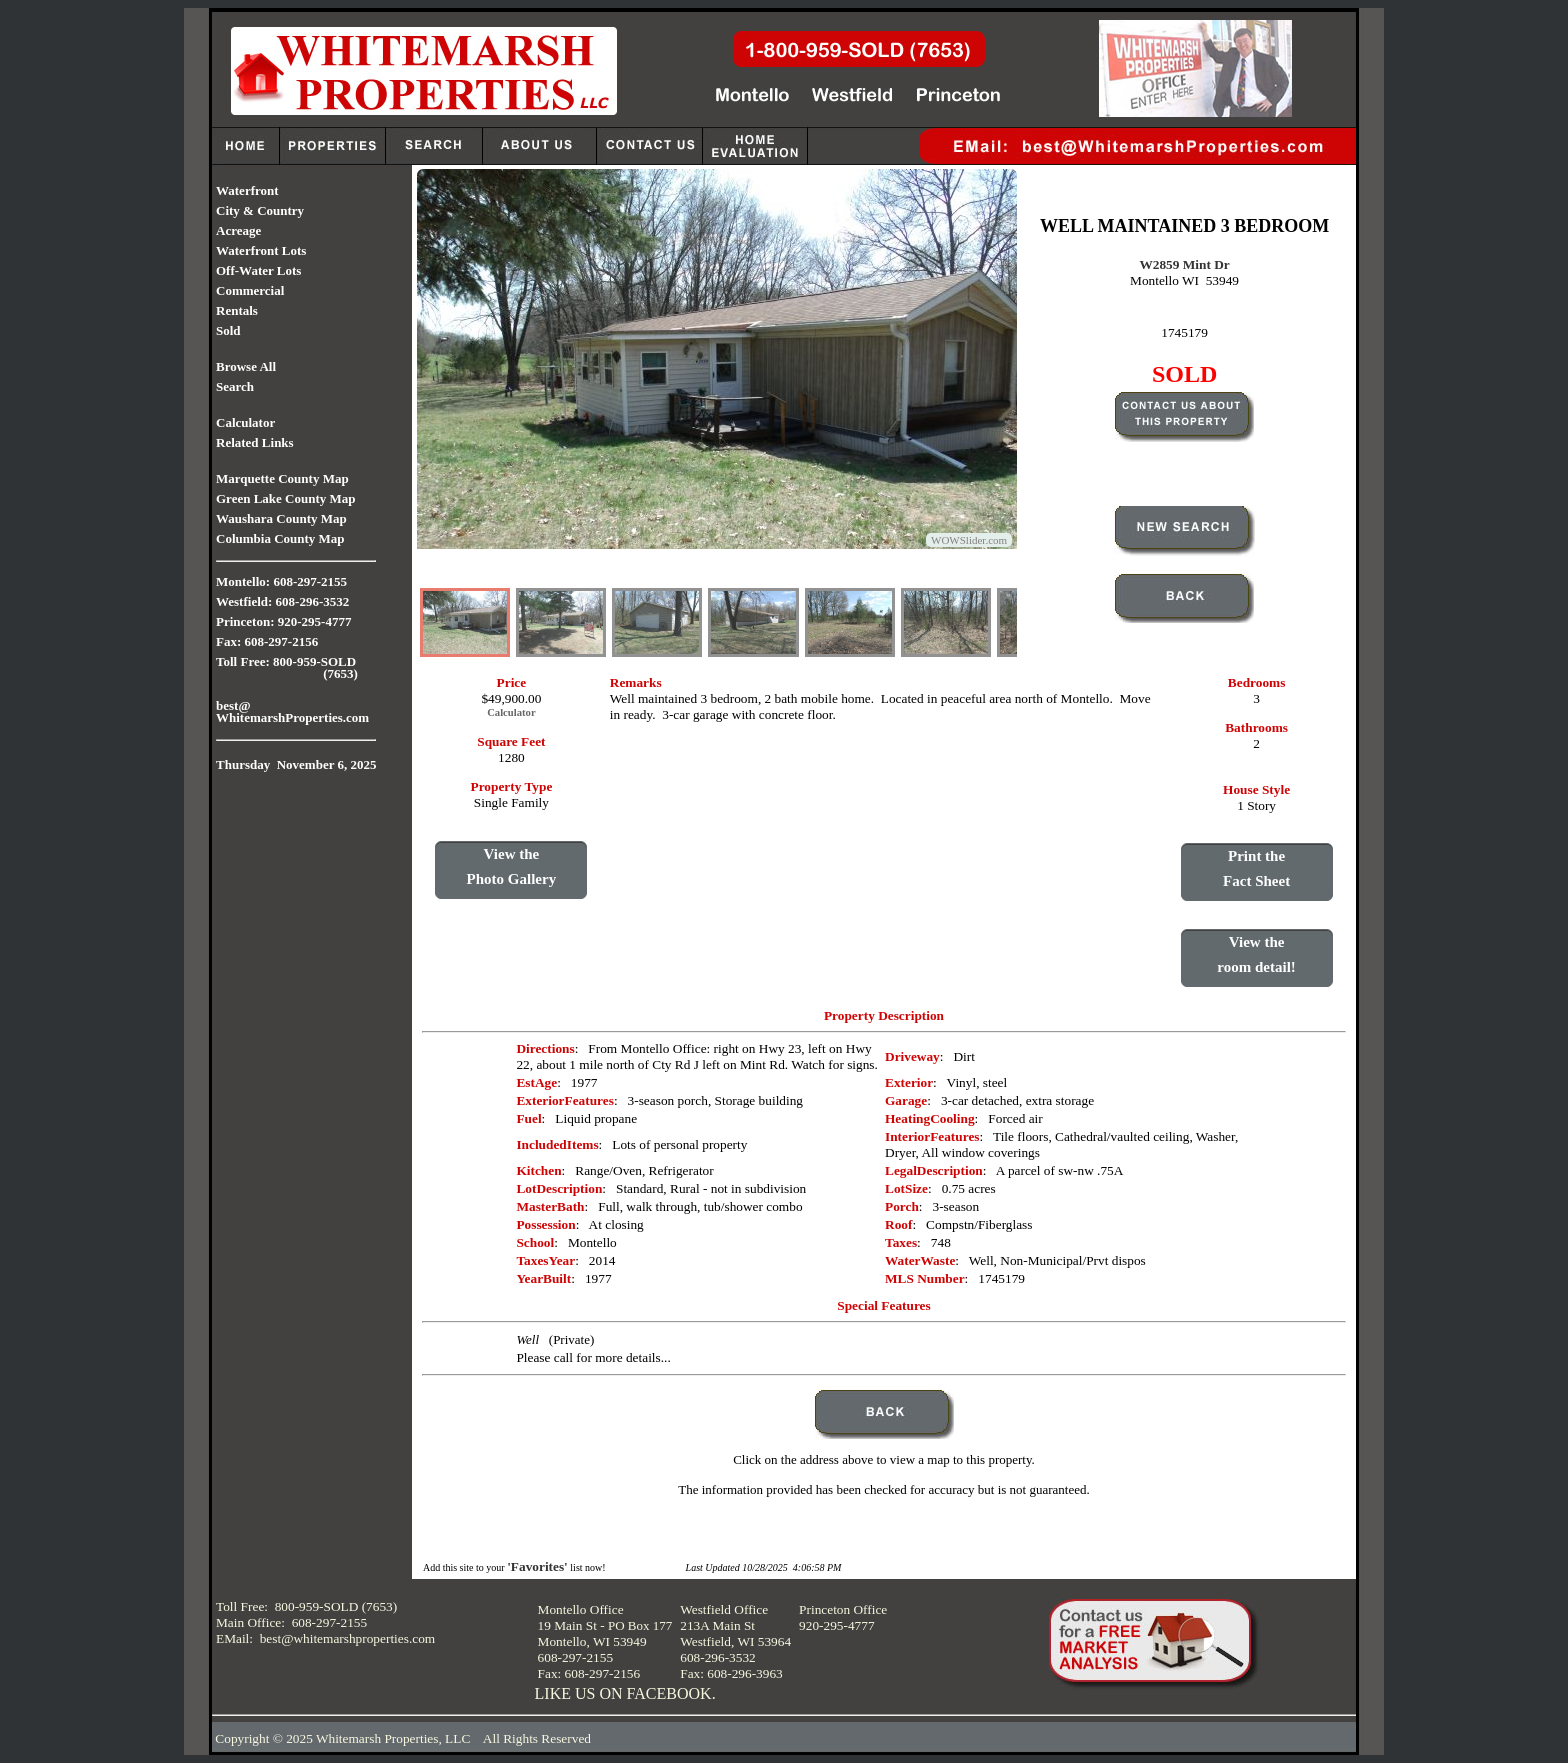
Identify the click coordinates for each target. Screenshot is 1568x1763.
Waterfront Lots (261, 250)
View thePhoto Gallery (512, 866)
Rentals (237, 310)
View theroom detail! (1256, 954)
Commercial (250, 290)
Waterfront (247, 190)
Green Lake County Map (286, 498)
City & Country (260, 210)
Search (235, 386)
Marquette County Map (282, 478)
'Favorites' (537, 1566)
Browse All (246, 366)
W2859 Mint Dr (1184, 264)
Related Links (255, 442)
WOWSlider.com (969, 540)
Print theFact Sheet (1256, 868)
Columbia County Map (280, 538)
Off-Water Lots (258, 270)
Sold (228, 330)
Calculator (245, 422)
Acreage (238, 230)
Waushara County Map (281, 518)
